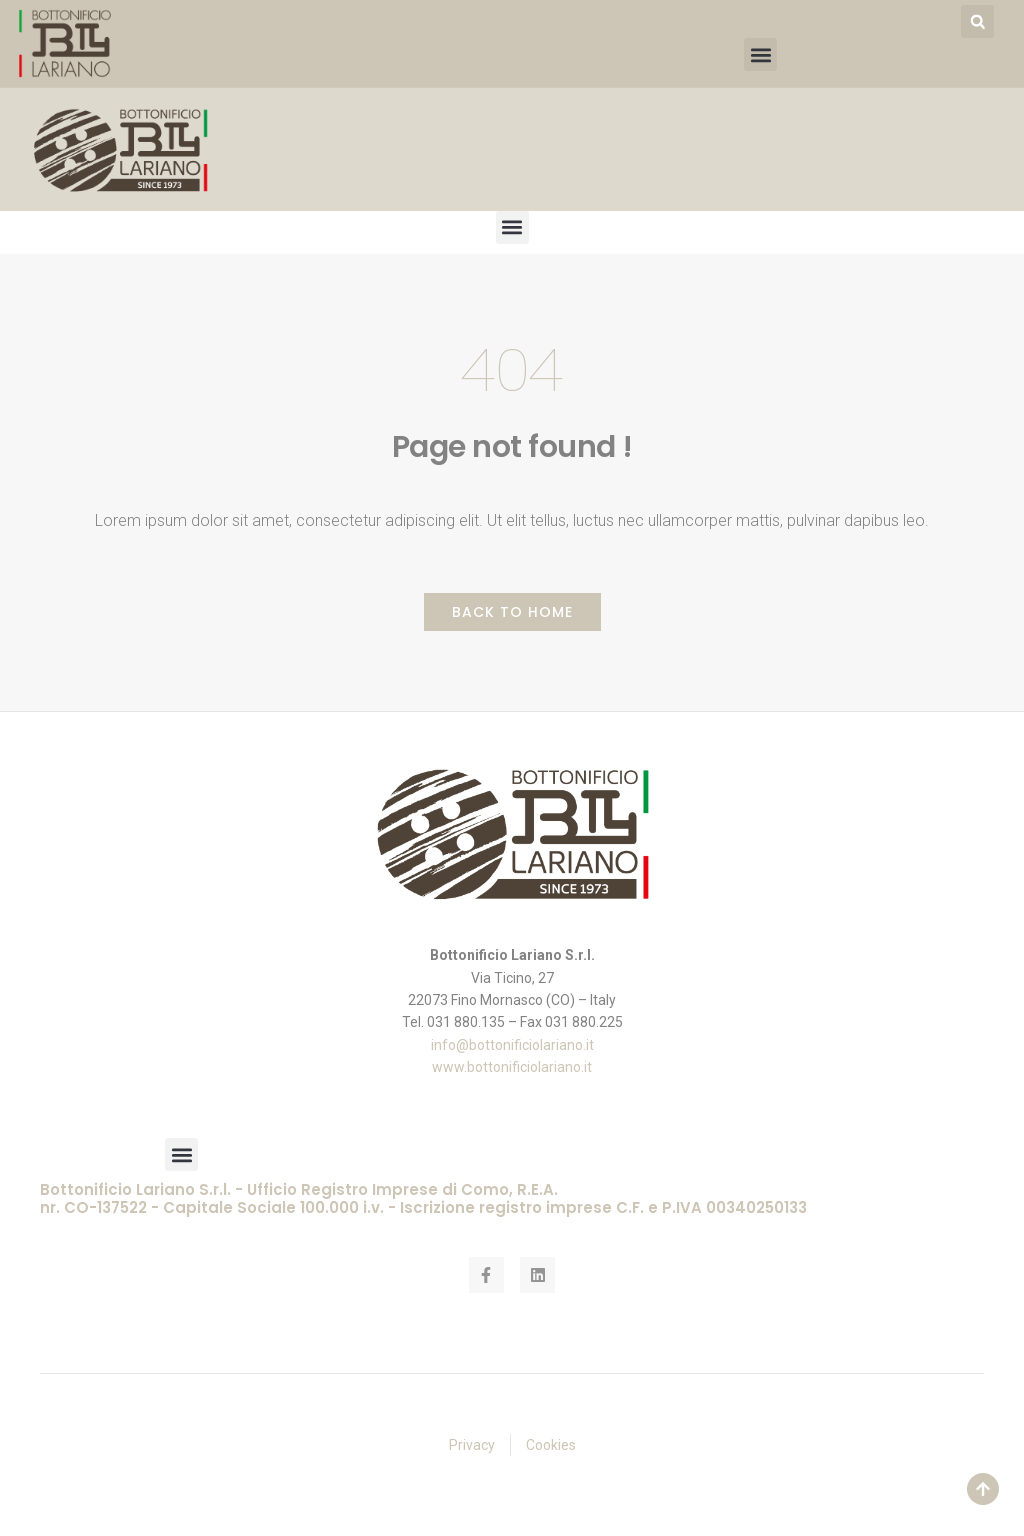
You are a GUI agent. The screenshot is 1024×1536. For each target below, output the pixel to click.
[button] (977, 21)
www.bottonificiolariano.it (512, 1067)
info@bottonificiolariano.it (512, 1045)
